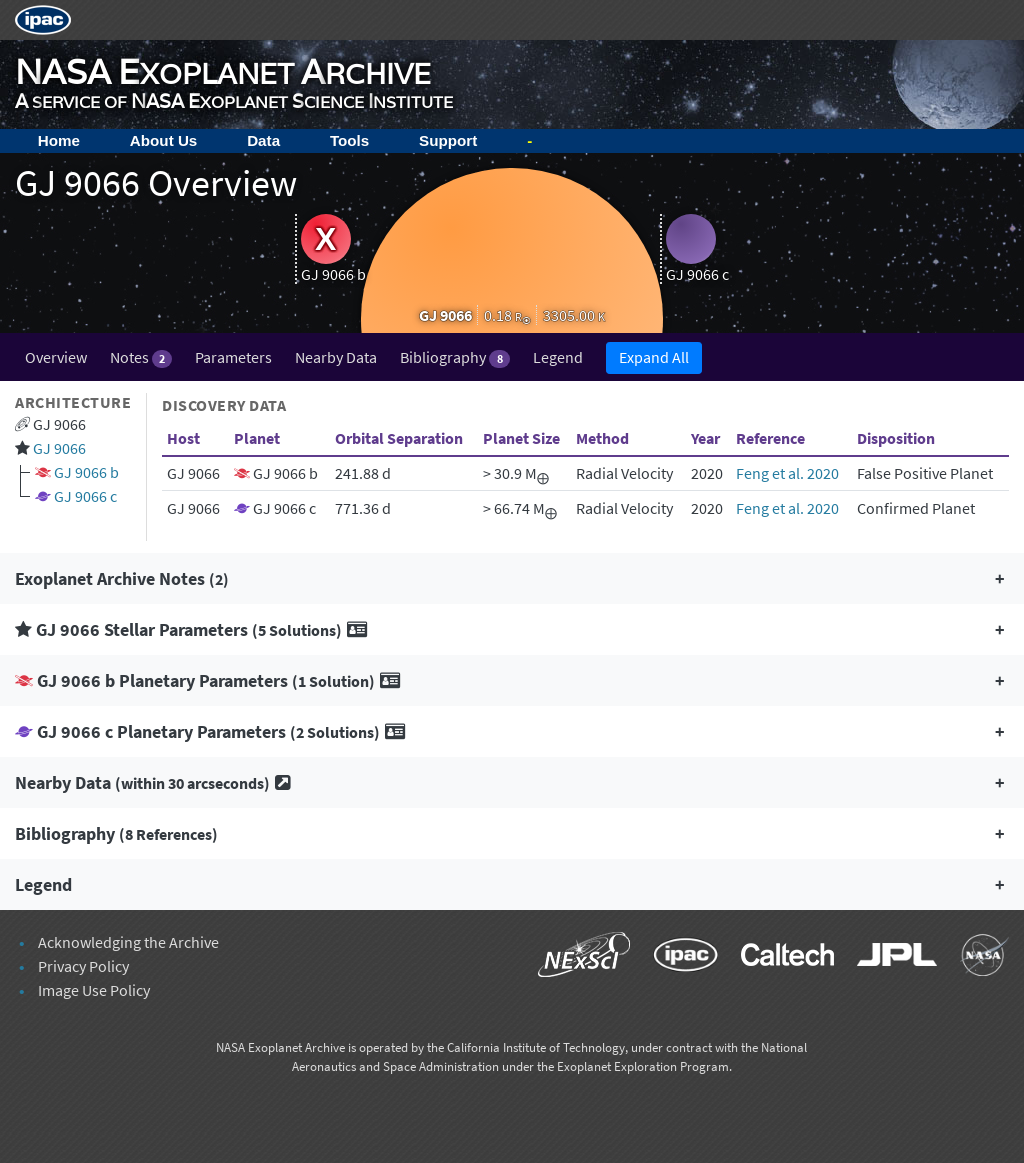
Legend (558, 357)
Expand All (654, 357)
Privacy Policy (83, 966)
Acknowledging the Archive (128, 942)
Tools (349, 140)
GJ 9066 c (85, 496)
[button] (512, 578)
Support (448, 140)
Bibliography (454, 357)
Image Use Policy (94, 990)
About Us (164, 140)
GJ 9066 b (86, 472)
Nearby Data (336, 357)
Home (59, 140)
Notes (141, 357)
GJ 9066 (59, 448)
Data (263, 140)
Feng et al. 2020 (787, 473)
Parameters (233, 357)
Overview (56, 357)
